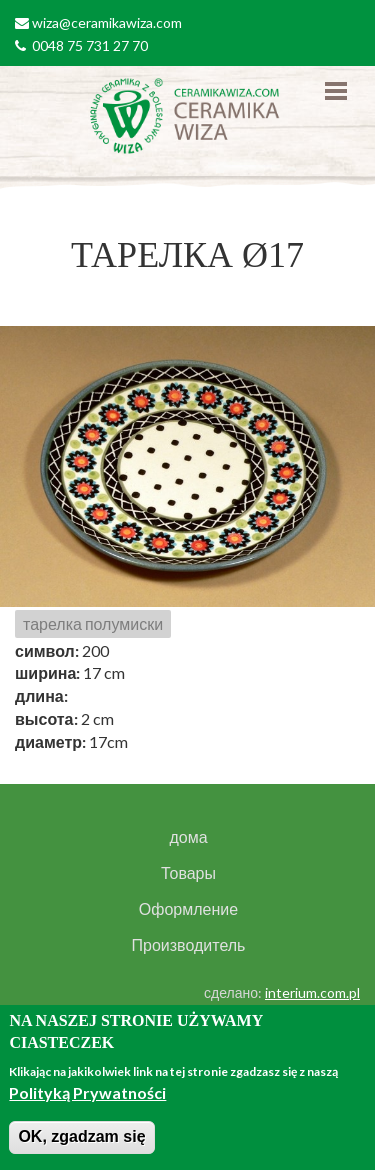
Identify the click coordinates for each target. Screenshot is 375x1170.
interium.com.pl (312, 992)
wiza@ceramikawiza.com (107, 22)
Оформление (188, 909)
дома (188, 837)
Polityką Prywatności (87, 1092)
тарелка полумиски (93, 623)
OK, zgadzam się (81, 1136)
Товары (188, 873)
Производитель (189, 945)
